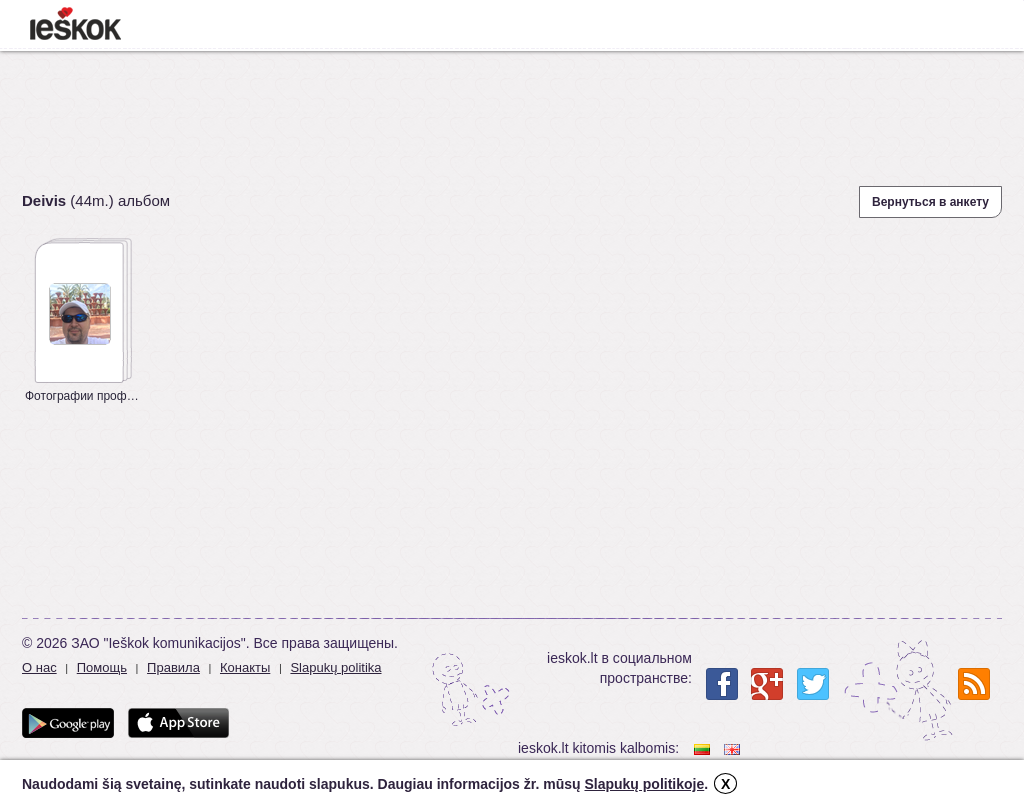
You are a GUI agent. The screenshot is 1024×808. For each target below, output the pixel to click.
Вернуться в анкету (930, 202)
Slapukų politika (335, 667)
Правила (173, 667)
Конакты (245, 667)
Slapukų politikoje (644, 784)
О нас (39, 667)
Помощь (102, 667)
